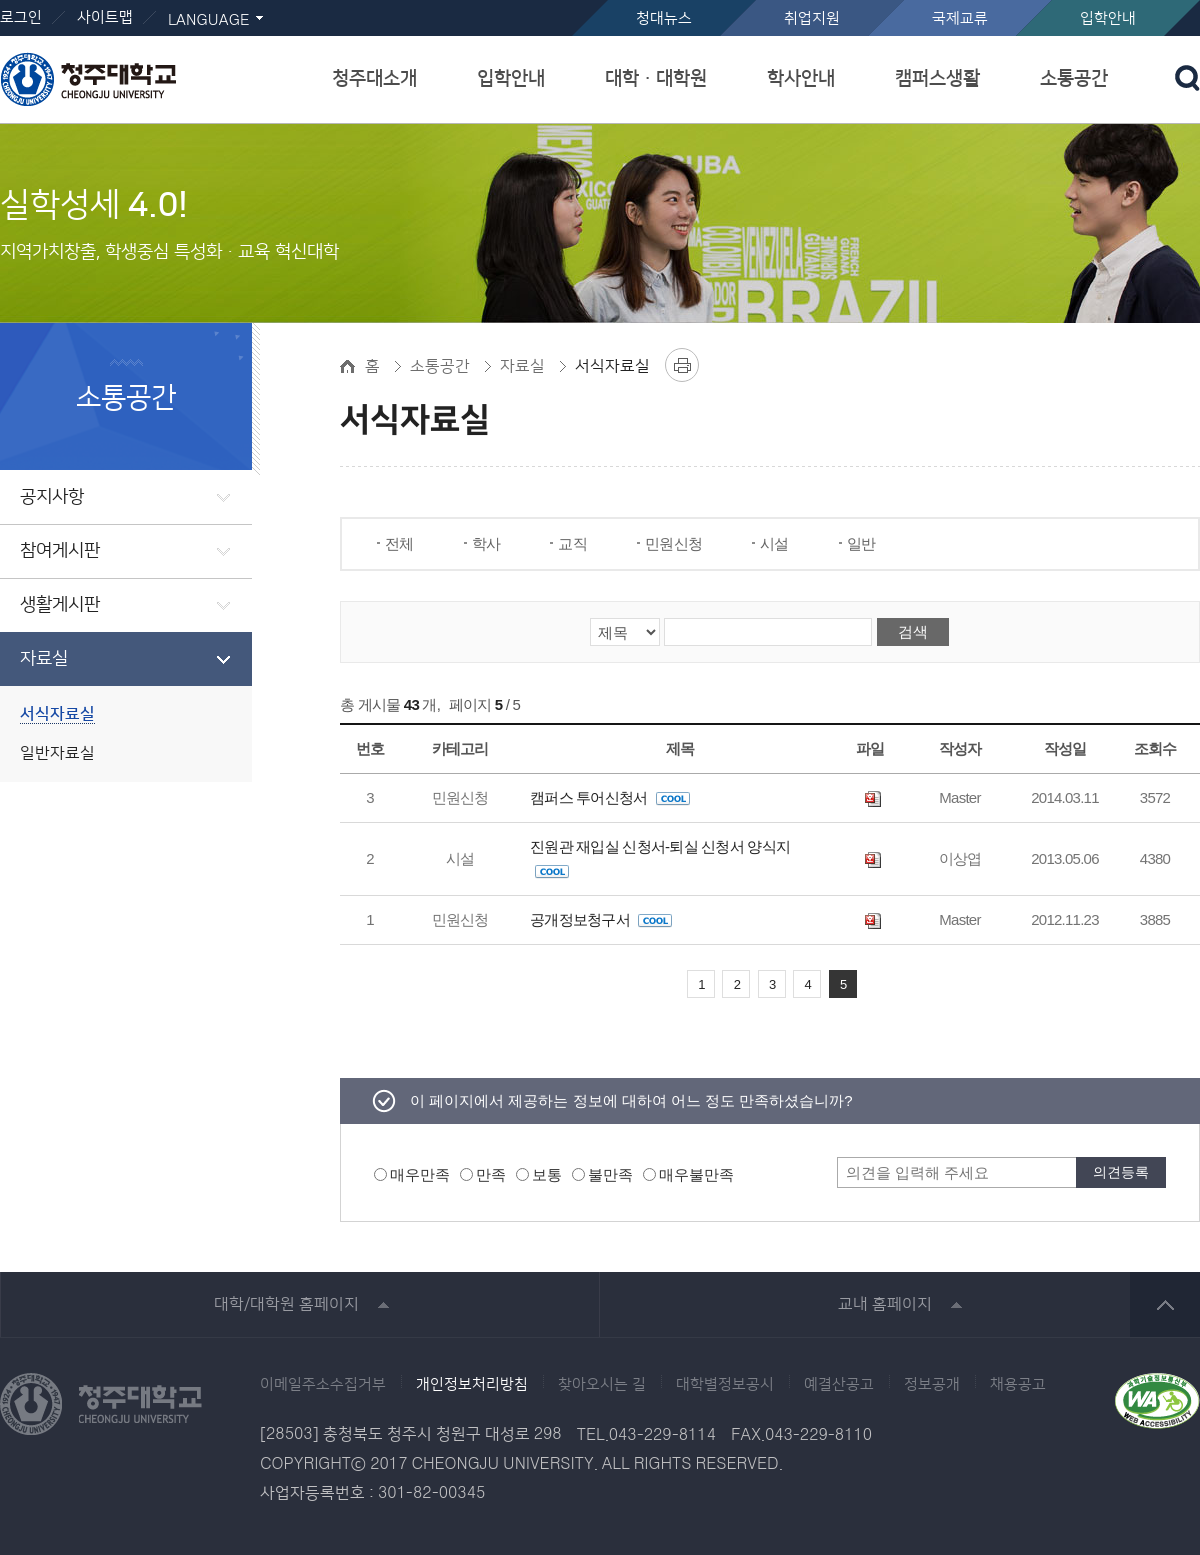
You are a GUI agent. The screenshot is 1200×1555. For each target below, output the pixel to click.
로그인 (21, 17)
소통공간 (1074, 78)
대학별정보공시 (725, 1385)
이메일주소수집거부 (323, 1385)
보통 (547, 1174)
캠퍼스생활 (937, 78)
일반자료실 (57, 753)
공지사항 (52, 497)
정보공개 (932, 1385)
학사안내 (801, 78)
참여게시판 (60, 551)
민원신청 (673, 543)
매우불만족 (696, 1174)
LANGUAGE (208, 20)
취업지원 (812, 18)
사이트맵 (105, 17)
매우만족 (420, 1174)
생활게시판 (60, 605)
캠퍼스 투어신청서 (610, 797)
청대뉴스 (664, 18)
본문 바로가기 (600, 1)
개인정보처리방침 (472, 1385)
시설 (774, 543)
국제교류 (960, 18)
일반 (861, 543)
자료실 (44, 659)
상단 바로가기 (1165, 1304)
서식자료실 (57, 714)
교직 (572, 543)
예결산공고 (839, 1385)
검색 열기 (1187, 78)
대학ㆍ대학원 (656, 78)
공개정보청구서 (601, 919)
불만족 (610, 1174)
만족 (491, 1174)
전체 (399, 543)
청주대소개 (374, 78)
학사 (486, 543)
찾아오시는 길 (602, 1385)
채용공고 (1018, 1385)
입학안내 (1108, 18)
